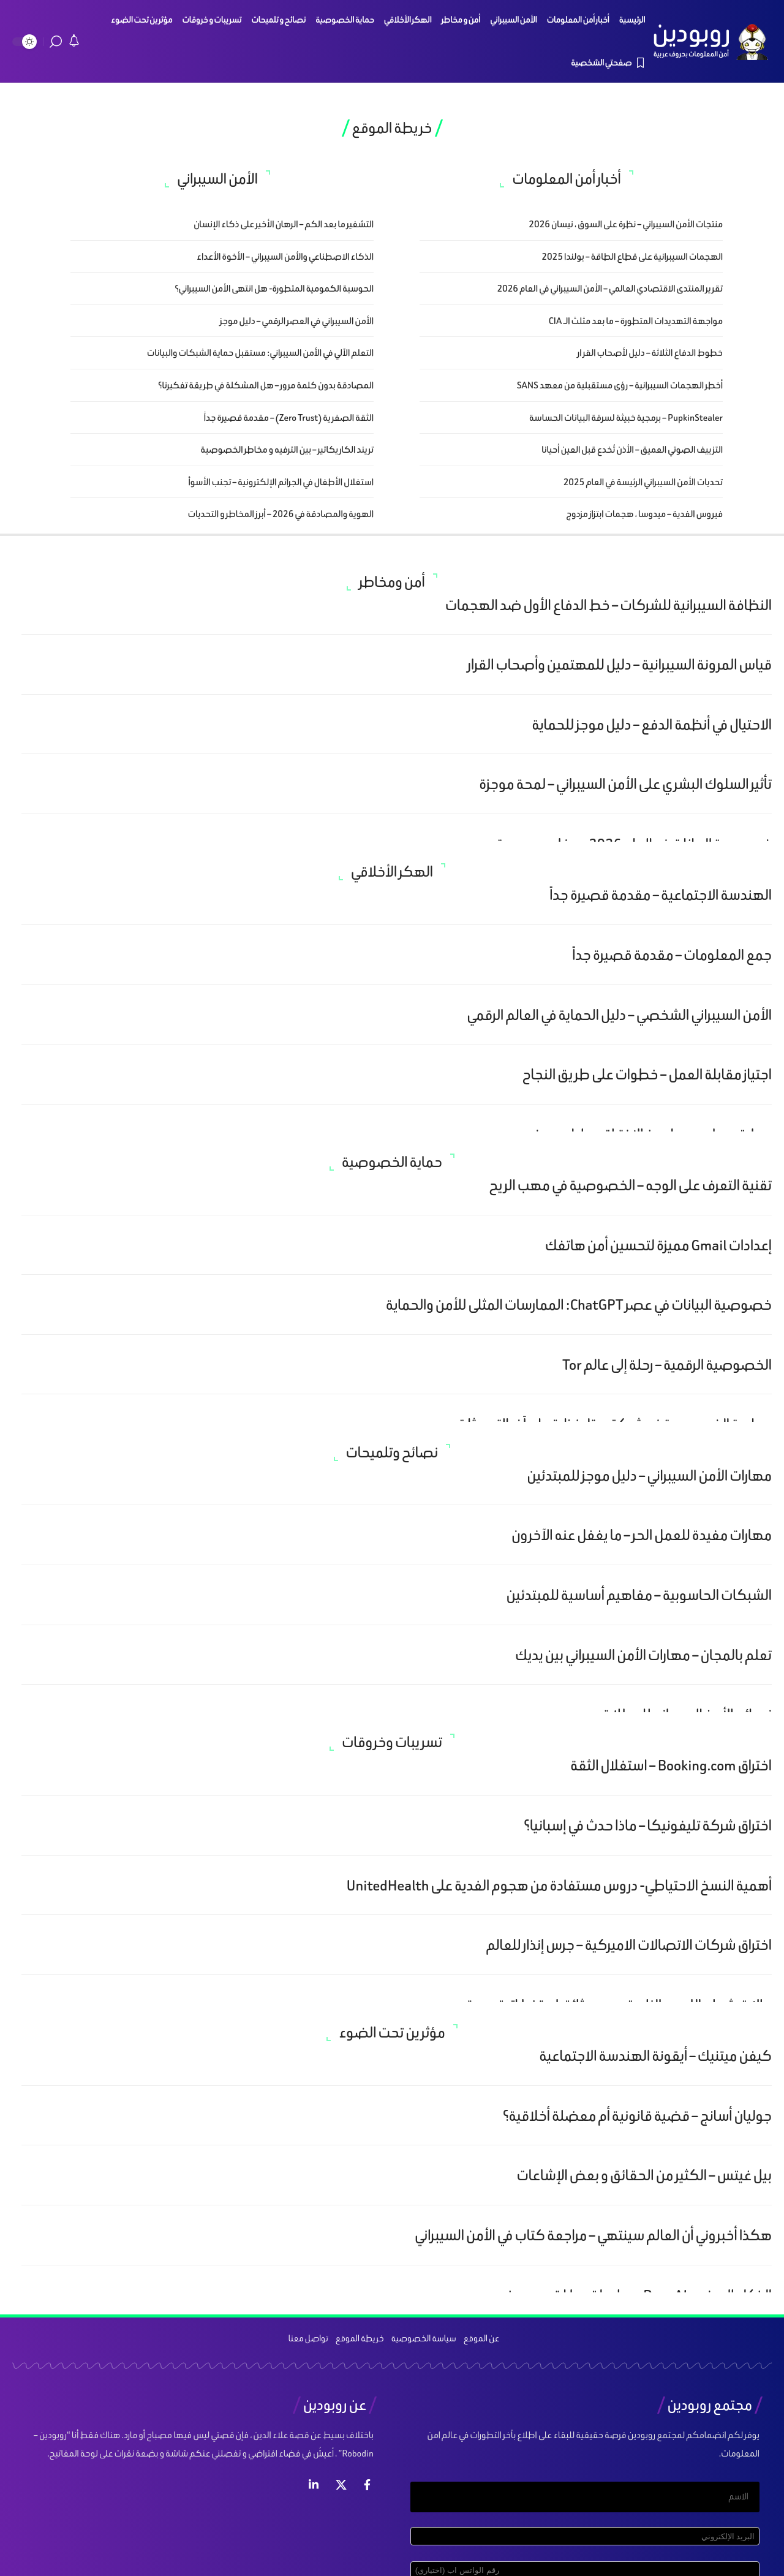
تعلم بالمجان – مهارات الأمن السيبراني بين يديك (643, 1655)
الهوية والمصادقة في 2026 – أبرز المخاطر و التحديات (281, 513)
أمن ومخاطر (391, 582)
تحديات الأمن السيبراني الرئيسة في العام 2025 (643, 481)
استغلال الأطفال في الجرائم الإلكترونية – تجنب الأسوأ (281, 481)
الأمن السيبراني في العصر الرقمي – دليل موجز (297, 320)
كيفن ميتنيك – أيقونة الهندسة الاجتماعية (655, 2055)
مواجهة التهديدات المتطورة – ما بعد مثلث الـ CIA (636, 320)
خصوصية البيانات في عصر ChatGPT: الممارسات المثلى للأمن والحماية (579, 1304)
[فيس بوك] (367, 2485)
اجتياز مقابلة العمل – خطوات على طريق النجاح (647, 1074)
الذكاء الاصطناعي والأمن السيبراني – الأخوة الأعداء (285, 256)
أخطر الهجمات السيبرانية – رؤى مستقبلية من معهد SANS (620, 385)
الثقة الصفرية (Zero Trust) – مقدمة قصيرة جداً (289, 417)
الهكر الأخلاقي (392, 871)
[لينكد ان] (314, 2485)
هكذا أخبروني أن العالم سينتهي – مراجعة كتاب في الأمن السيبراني (593, 2235)
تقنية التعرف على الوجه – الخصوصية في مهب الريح (630, 1185)
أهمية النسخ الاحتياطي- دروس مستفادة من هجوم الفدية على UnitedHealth (559, 1885)
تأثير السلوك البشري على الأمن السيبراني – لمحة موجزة (625, 784)
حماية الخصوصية (392, 1162)
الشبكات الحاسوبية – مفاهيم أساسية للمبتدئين (639, 1595)
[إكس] (341, 2485)
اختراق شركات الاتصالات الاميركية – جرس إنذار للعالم (629, 1945)
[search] (56, 41)
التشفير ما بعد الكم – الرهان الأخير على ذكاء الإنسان (284, 223)
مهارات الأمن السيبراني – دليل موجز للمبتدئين (649, 1475)
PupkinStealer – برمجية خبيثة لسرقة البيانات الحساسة (626, 417)
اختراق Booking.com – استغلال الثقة (671, 1765)
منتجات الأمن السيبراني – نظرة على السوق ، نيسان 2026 (626, 223)
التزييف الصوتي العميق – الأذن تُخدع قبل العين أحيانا (632, 449)
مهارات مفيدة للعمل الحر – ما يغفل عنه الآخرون (641, 1535)
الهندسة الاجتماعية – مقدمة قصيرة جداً (660, 895)
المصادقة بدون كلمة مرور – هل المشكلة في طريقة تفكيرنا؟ (266, 385)
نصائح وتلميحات (392, 1452)
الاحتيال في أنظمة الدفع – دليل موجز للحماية (652, 724)
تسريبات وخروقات (392, 1742)
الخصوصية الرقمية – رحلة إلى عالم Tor (667, 1364)
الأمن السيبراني (217, 178)
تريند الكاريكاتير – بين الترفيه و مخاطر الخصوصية (287, 449)
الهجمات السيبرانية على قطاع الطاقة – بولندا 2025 (632, 256)
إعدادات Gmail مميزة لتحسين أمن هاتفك (658, 1245)
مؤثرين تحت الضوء (392, 2032)
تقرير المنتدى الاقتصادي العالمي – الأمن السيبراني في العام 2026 (610, 288)
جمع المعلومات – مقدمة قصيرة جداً (672, 955)
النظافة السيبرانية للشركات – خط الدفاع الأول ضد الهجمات (608, 605)
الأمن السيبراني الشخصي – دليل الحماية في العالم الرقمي (619, 1015)
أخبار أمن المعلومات (566, 178)
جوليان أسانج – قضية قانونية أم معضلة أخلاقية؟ (637, 2116)
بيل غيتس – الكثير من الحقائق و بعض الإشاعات (644, 2175)
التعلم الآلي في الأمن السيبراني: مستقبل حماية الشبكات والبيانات (260, 352)
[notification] (74, 41)
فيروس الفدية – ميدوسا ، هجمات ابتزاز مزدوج (644, 513)
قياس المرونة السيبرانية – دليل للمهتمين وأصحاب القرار (620, 664)
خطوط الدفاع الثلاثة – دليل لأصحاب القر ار (650, 352)
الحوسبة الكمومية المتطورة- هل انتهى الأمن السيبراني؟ (274, 288)
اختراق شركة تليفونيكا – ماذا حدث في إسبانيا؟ (648, 1825)
